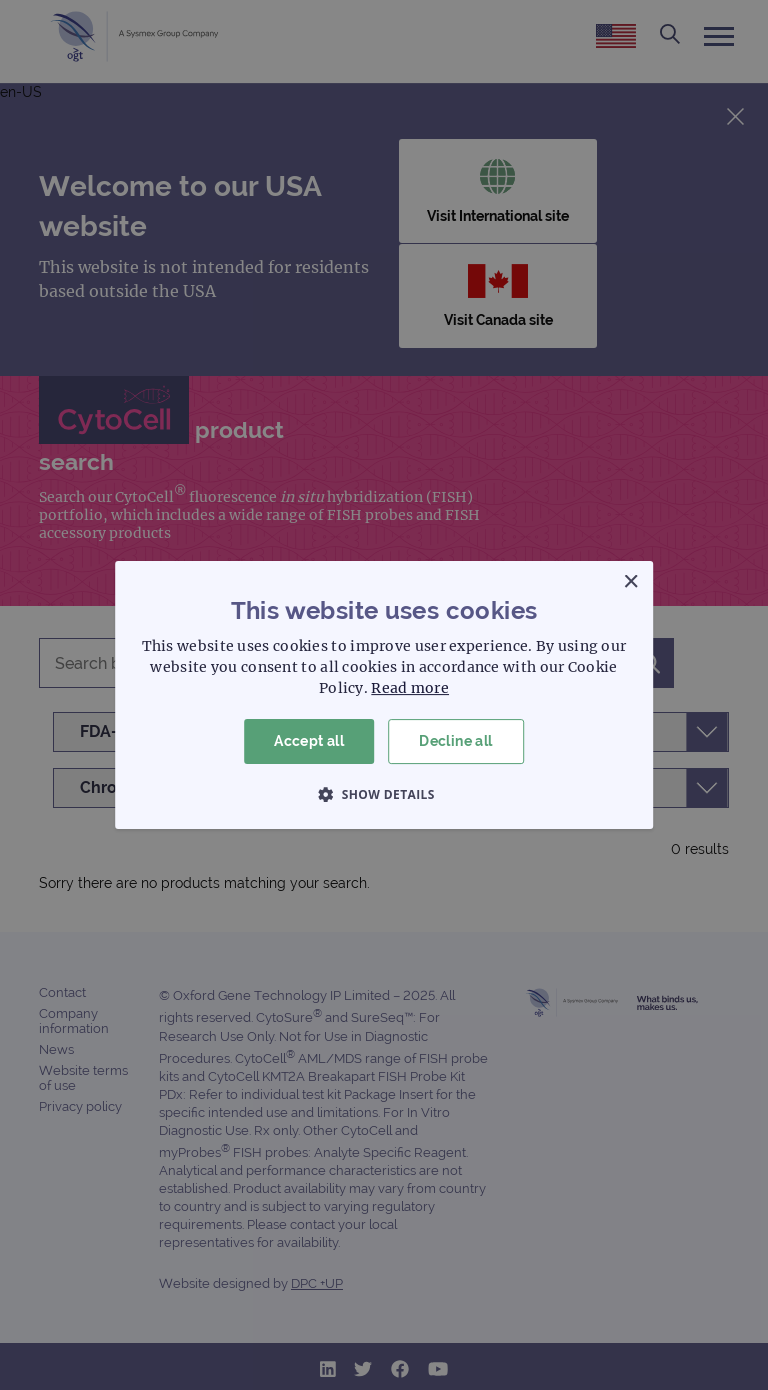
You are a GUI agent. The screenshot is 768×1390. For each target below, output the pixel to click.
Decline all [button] (455, 741)
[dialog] (384, 695)
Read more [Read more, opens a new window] (410, 688)
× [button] (630, 582)
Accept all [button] (309, 741)
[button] (384, 794)
